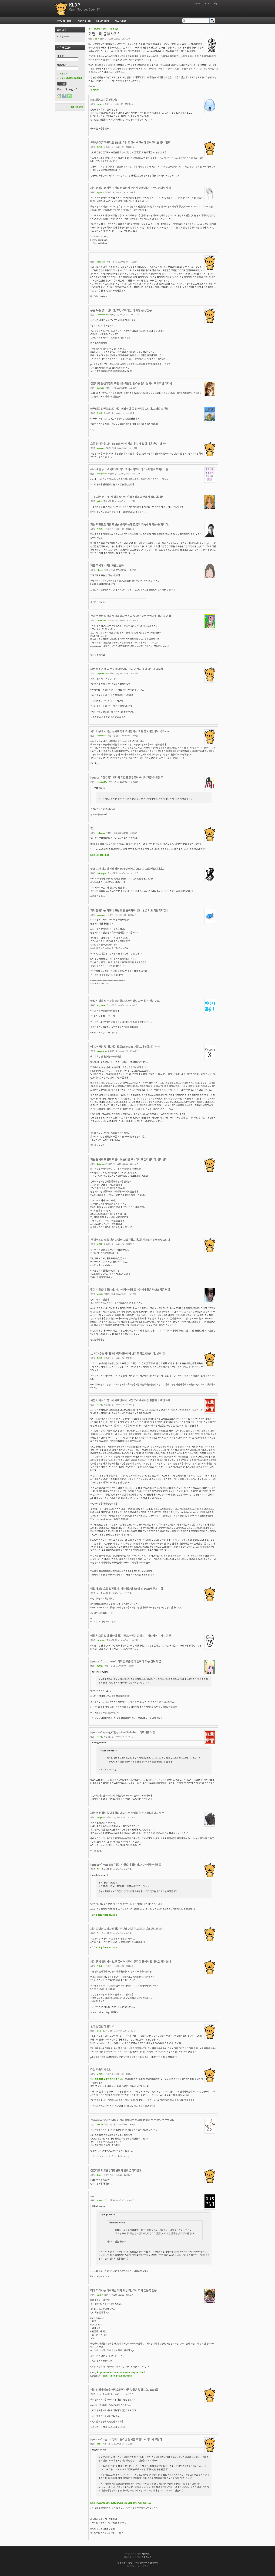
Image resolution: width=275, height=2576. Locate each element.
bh (98, 1593)
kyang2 (100, 1665)
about (197, 3)
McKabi (100, 2124)
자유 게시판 (113, 28)
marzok (100, 2030)
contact (207, 3)
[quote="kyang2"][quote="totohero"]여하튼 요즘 (122, 1732)
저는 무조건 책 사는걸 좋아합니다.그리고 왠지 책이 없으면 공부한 (126, 669)
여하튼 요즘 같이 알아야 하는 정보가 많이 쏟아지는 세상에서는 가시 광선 (130, 1636)
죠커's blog (97, 1914)
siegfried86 (102, 673)
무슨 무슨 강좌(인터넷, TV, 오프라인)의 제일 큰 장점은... (122, 310)
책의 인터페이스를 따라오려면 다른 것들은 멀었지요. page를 (124, 2390)
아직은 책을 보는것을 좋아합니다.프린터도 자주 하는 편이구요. (125, 1001)
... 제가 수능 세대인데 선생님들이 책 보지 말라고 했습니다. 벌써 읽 (127, 1353)
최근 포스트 (65, 36)
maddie (100, 1294)
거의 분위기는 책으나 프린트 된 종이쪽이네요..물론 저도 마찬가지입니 (129, 910)
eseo (99, 104)
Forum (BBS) (64, 20)
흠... (92, 828)
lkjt (98, 2174)
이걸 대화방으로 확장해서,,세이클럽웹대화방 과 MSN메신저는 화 (126, 1589)
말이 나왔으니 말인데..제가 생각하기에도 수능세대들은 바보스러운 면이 (130, 1290)
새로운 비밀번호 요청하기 (71, 78)
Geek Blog (84, 20)
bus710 (100, 2200)
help (215, 3)
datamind (101, 1163)
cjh (96, 38)
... (91, 257)
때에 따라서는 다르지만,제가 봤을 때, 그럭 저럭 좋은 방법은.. (124, 2290)
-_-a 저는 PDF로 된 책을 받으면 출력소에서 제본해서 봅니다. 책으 (127, 497)
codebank (101, 620)
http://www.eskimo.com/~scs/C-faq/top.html (121, 2372)
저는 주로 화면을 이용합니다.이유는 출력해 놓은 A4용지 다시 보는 (127, 1813)
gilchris (100, 570)
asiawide (101, 448)
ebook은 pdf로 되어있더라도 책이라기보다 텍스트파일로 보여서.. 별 (129, 469)
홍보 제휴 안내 (76, 107)
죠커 (98, 1869)
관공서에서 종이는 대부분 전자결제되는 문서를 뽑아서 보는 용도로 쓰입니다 (132, 2120)
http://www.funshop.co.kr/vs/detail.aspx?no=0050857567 (120, 2502)
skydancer (101, 735)
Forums (96, 28)
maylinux (101, 1005)
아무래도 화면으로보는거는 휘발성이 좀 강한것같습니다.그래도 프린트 (129, 409)
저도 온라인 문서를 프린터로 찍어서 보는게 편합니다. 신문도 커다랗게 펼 (130, 188)
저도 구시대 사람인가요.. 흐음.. (107, 565)
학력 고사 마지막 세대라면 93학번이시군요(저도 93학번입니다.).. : (127, 869)
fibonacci (101, 261)
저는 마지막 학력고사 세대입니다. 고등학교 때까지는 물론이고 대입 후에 (130, 1400)
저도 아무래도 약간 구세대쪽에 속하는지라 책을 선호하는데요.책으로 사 (130, 731)
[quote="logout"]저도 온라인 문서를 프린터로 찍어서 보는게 (126, 2439)
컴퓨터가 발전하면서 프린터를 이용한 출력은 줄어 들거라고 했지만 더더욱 (131, 383)
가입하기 (63, 74)
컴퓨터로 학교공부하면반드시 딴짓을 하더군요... (117, 2170)
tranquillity (102, 781)
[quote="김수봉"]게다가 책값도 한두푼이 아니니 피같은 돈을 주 (126, 777)
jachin (99, 501)
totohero (101, 1640)
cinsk (99, 2294)
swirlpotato (102, 473)
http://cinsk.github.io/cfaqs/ (117, 2375)
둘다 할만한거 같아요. (102, 2026)
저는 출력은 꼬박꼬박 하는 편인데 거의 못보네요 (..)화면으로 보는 (127, 1929)
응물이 (99, 1244)
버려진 (99, 147)
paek (99, 2443)
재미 (104, 28)
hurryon (100, 387)
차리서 (99, 1404)
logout (100, 192)
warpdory (101, 1051)
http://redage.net (99, 854)
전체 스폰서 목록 (124, 2562)
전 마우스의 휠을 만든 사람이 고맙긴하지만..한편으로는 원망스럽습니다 (130, 1240)
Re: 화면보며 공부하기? (103, 100)
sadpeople (101, 873)
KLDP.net (120, 20)
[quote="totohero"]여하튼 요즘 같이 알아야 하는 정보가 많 (125, 1661)
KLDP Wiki (102, 20)
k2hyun (100, 1817)
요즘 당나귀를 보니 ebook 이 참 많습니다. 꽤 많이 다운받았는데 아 (128, 444)
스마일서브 (146, 2557)
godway (100, 914)
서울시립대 (147, 2553)
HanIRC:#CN (110, 1914)
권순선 (99, 528)
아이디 (60, 55)
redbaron (101, 832)
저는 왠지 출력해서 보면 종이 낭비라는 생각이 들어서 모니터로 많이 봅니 (130, 1962)
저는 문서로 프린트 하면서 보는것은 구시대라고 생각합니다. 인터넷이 (128, 1159)
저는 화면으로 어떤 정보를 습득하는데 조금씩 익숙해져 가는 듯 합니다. (129, 524)
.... (92, 2196)
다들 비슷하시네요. (101, 2069)
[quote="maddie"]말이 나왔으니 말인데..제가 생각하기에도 (125, 1865)
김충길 (99, 1965)
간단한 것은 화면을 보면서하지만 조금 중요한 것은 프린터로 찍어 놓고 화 (130, 616)
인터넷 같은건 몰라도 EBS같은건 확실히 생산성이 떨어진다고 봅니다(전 (130, 142)
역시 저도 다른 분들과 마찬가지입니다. (107, 2079)
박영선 (99, 413)
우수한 (99, 2073)
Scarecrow (102, 314)
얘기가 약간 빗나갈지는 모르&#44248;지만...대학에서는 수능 (125, 1047)
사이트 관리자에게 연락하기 (145, 2562)
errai (99, 2394)
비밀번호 (61, 64)
